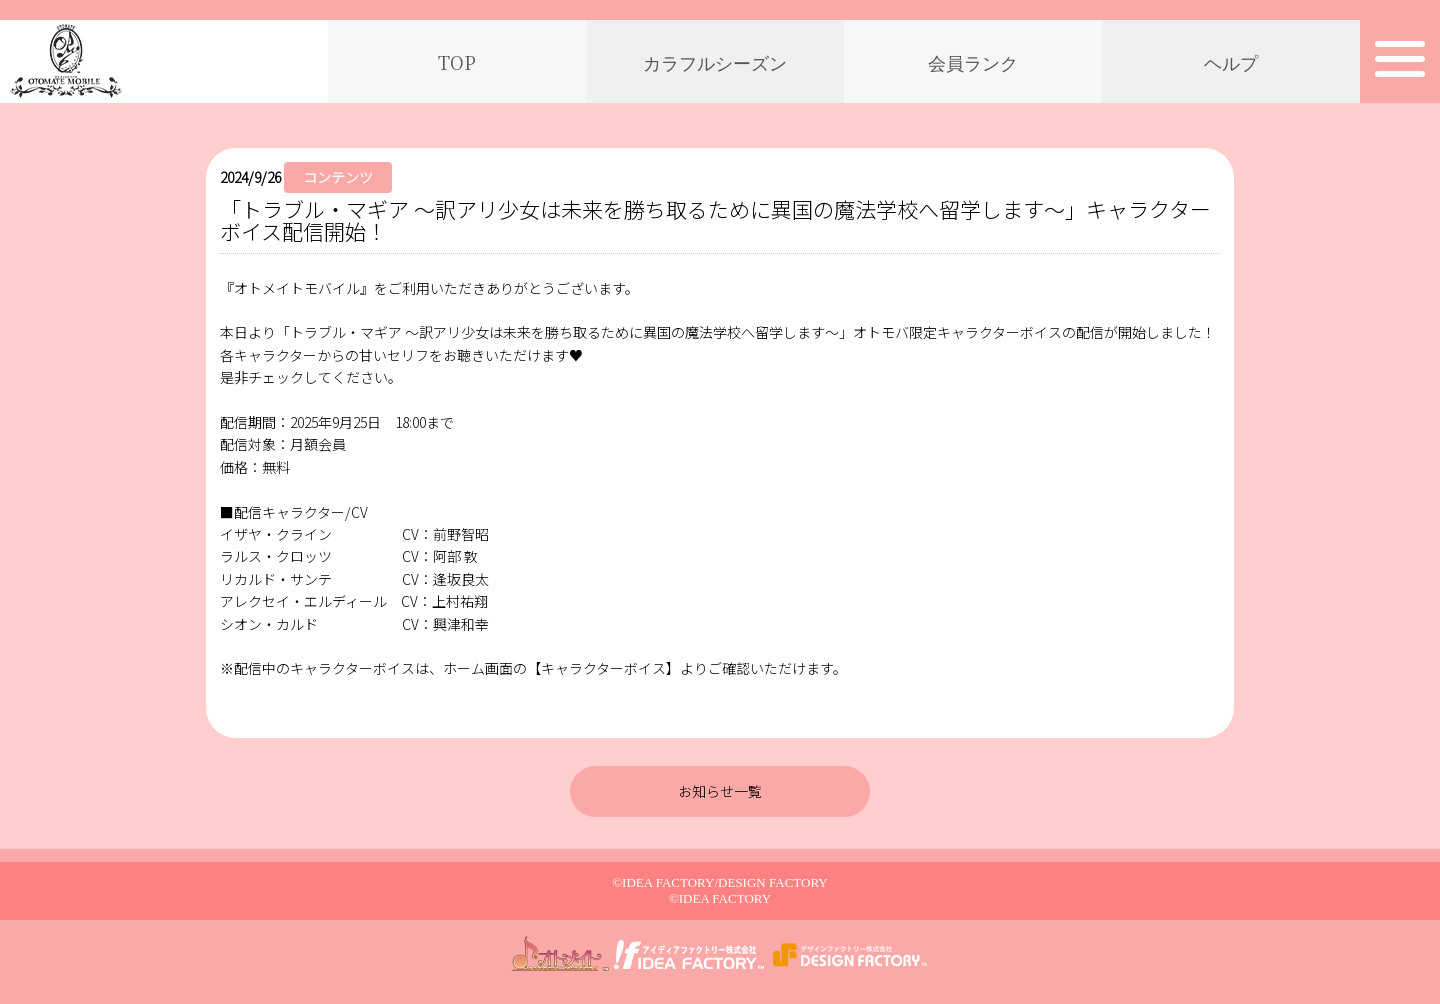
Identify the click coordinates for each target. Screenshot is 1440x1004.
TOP (457, 62)
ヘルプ (1231, 62)
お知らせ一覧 (720, 791)
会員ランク (973, 62)
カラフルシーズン (715, 62)
